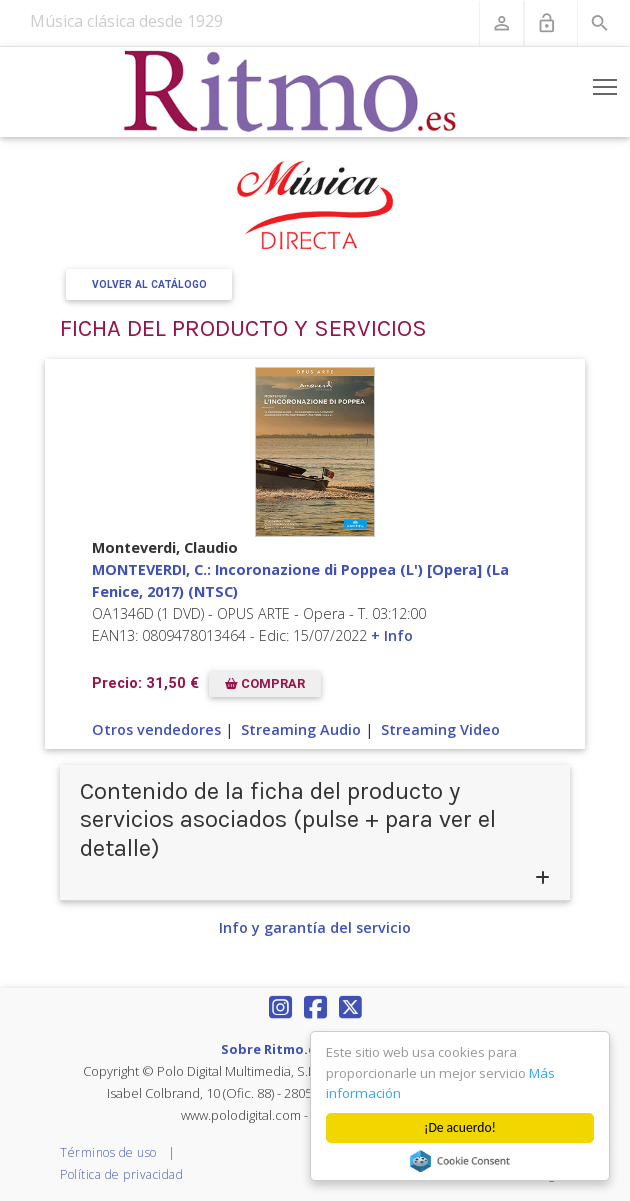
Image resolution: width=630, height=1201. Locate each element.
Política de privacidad (121, 1174)
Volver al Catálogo (149, 284)
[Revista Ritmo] (290, 92)
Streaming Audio (301, 729)
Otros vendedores (156, 729)
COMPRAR (265, 683)
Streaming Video (440, 729)
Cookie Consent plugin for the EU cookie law (460, 1161)
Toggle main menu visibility (606, 83)
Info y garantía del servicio (315, 927)
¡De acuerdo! (460, 1127)
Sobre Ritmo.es (272, 1049)
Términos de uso (108, 1152)
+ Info (392, 635)
